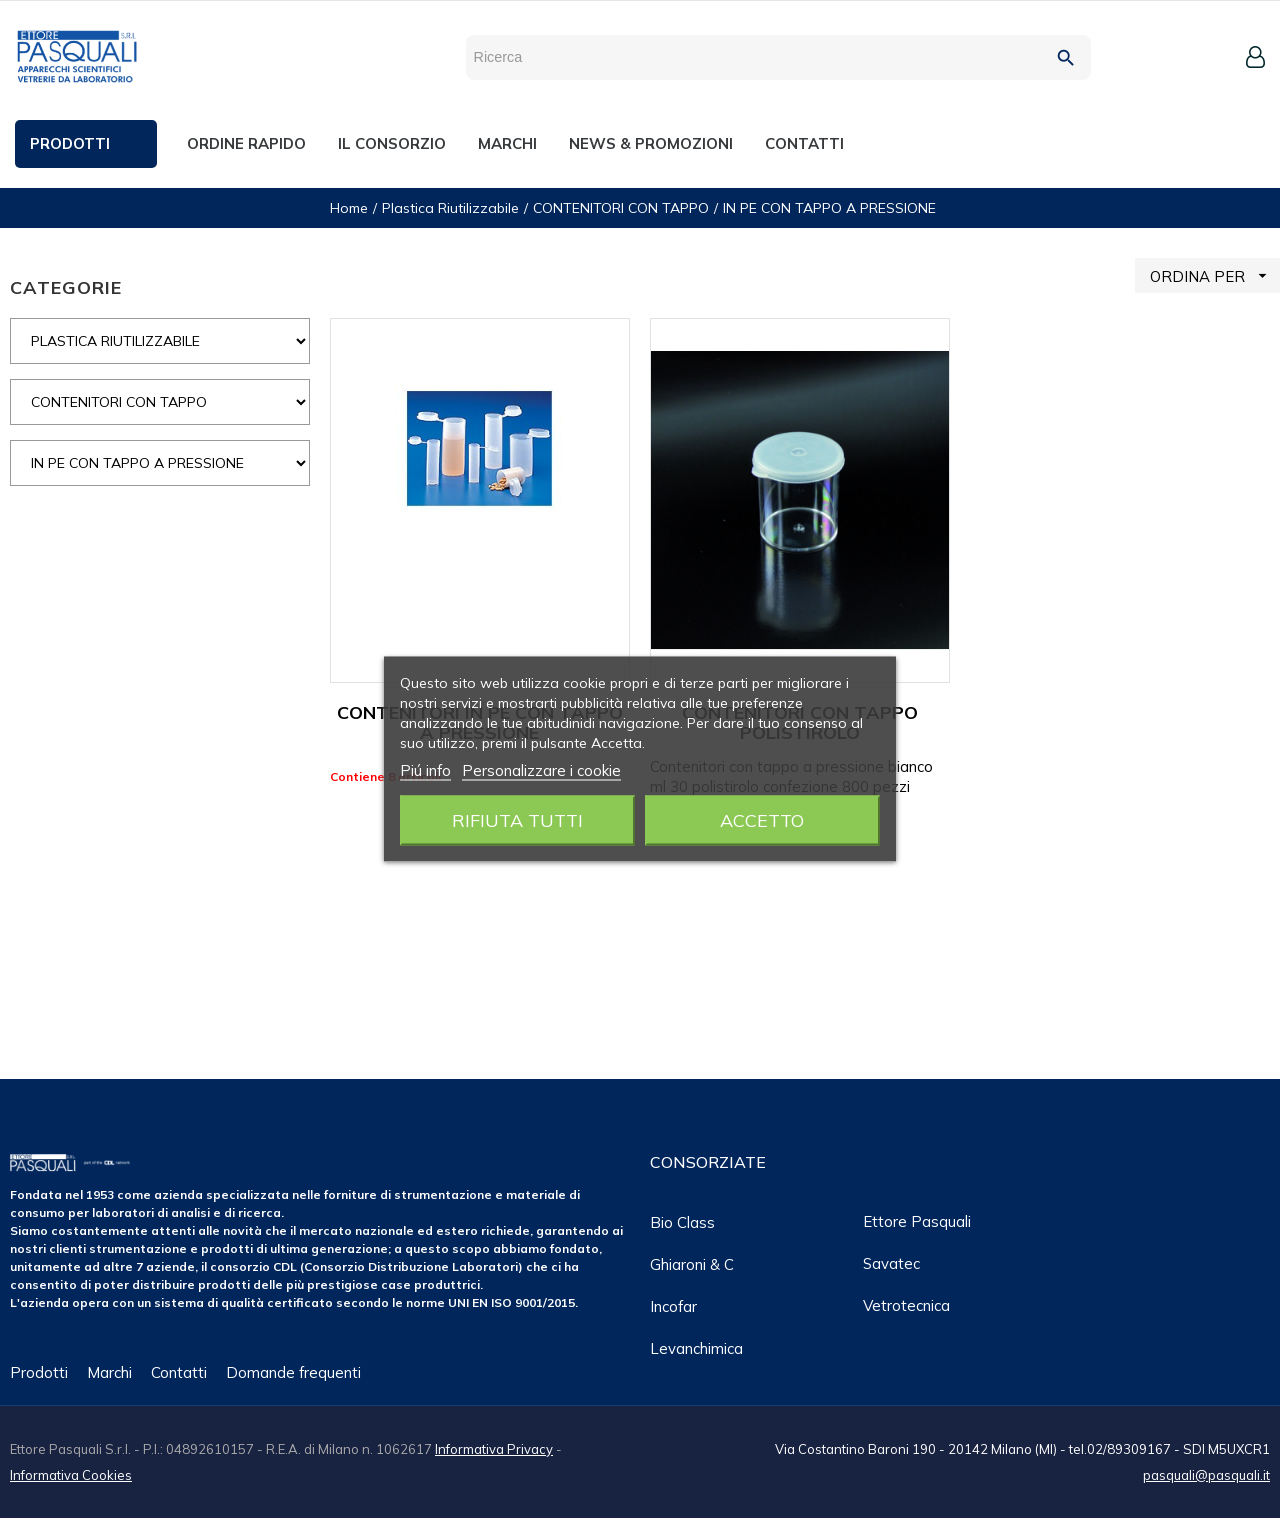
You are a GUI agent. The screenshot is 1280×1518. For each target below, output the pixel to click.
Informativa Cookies (71, 1475)
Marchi (109, 1372)
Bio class (682, 1222)
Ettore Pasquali (917, 1221)
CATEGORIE (66, 287)
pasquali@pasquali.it (1206, 1475)
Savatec (891, 1263)
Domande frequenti (293, 1372)
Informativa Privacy (494, 1449)
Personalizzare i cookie (541, 770)
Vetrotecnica (906, 1305)
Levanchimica (696, 1348)
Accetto (762, 820)
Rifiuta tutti (517, 820)
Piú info (425, 770)
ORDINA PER (1215, 275)
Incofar (673, 1306)
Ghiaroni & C (692, 1264)
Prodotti (39, 1372)
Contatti (179, 1372)
